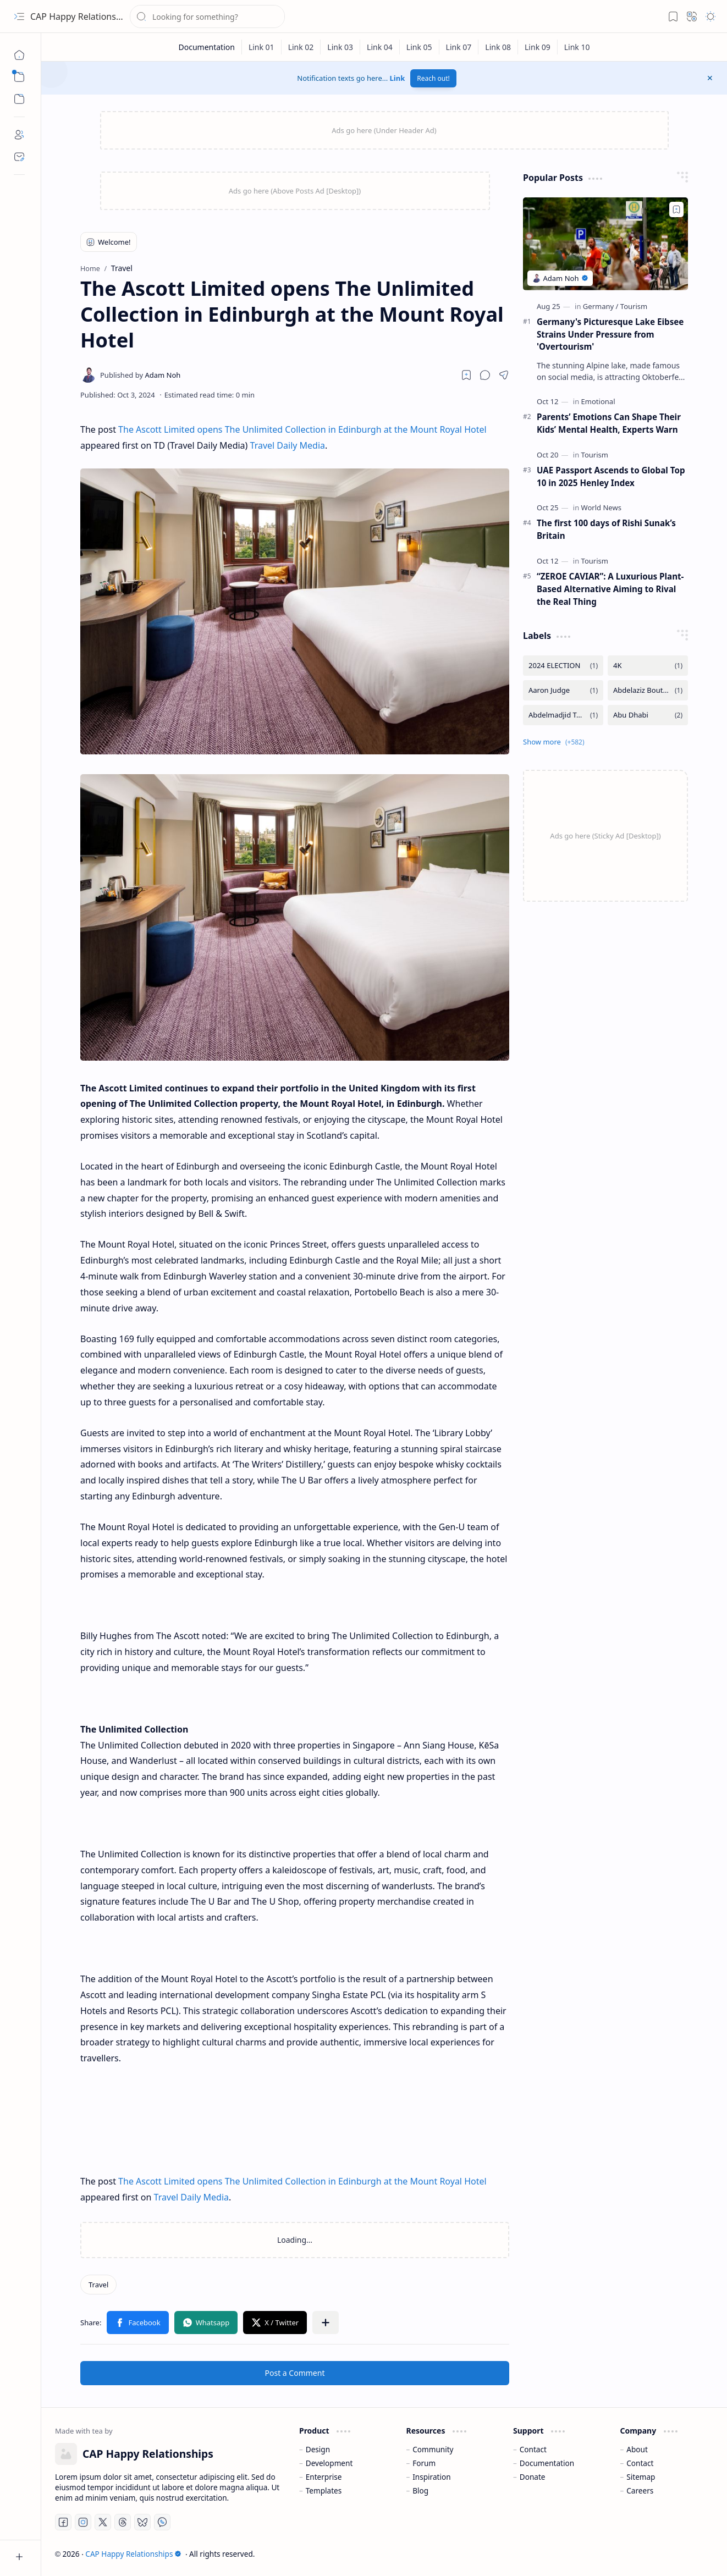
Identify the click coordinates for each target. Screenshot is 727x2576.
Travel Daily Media (288, 445)
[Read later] (466, 375)
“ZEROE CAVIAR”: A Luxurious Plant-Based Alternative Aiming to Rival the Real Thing (610, 589)
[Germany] (601, 306)
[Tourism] (633, 306)
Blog (420, 2490)
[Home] (19, 55)
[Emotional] (598, 401)
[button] (19, 16)
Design (318, 2449)
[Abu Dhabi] (648, 715)
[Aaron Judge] (563, 690)
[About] (19, 135)
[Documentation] (206, 47)
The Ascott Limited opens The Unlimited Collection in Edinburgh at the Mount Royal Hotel (302, 429)
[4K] (648, 665)
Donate (533, 2477)
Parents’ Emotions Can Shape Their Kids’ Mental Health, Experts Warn (609, 423)
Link (397, 78)
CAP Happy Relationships (81, 16)
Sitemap (640, 2477)
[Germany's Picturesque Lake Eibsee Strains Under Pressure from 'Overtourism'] (605, 243)
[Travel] (98, 2284)
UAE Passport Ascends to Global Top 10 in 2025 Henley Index (611, 476)
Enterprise (324, 2477)
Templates (324, 2490)
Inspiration (431, 2477)
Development (329, 2463)
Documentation (547, 2463)
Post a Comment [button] (295, 2373)
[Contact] (19, 157)
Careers (639, 2490)
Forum (424, 2463)
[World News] (601, 507)
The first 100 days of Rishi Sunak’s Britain (606, 529)
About (637, 2449)
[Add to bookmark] (676, 209)
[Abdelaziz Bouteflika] (648, 690)
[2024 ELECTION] (563, 665)
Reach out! (433, 78)
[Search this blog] (207, 16)
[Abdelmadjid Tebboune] (563, 715)
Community (432, 2449)
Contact (533, 2449)
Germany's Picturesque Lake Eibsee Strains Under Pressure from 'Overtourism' (610, 334)
